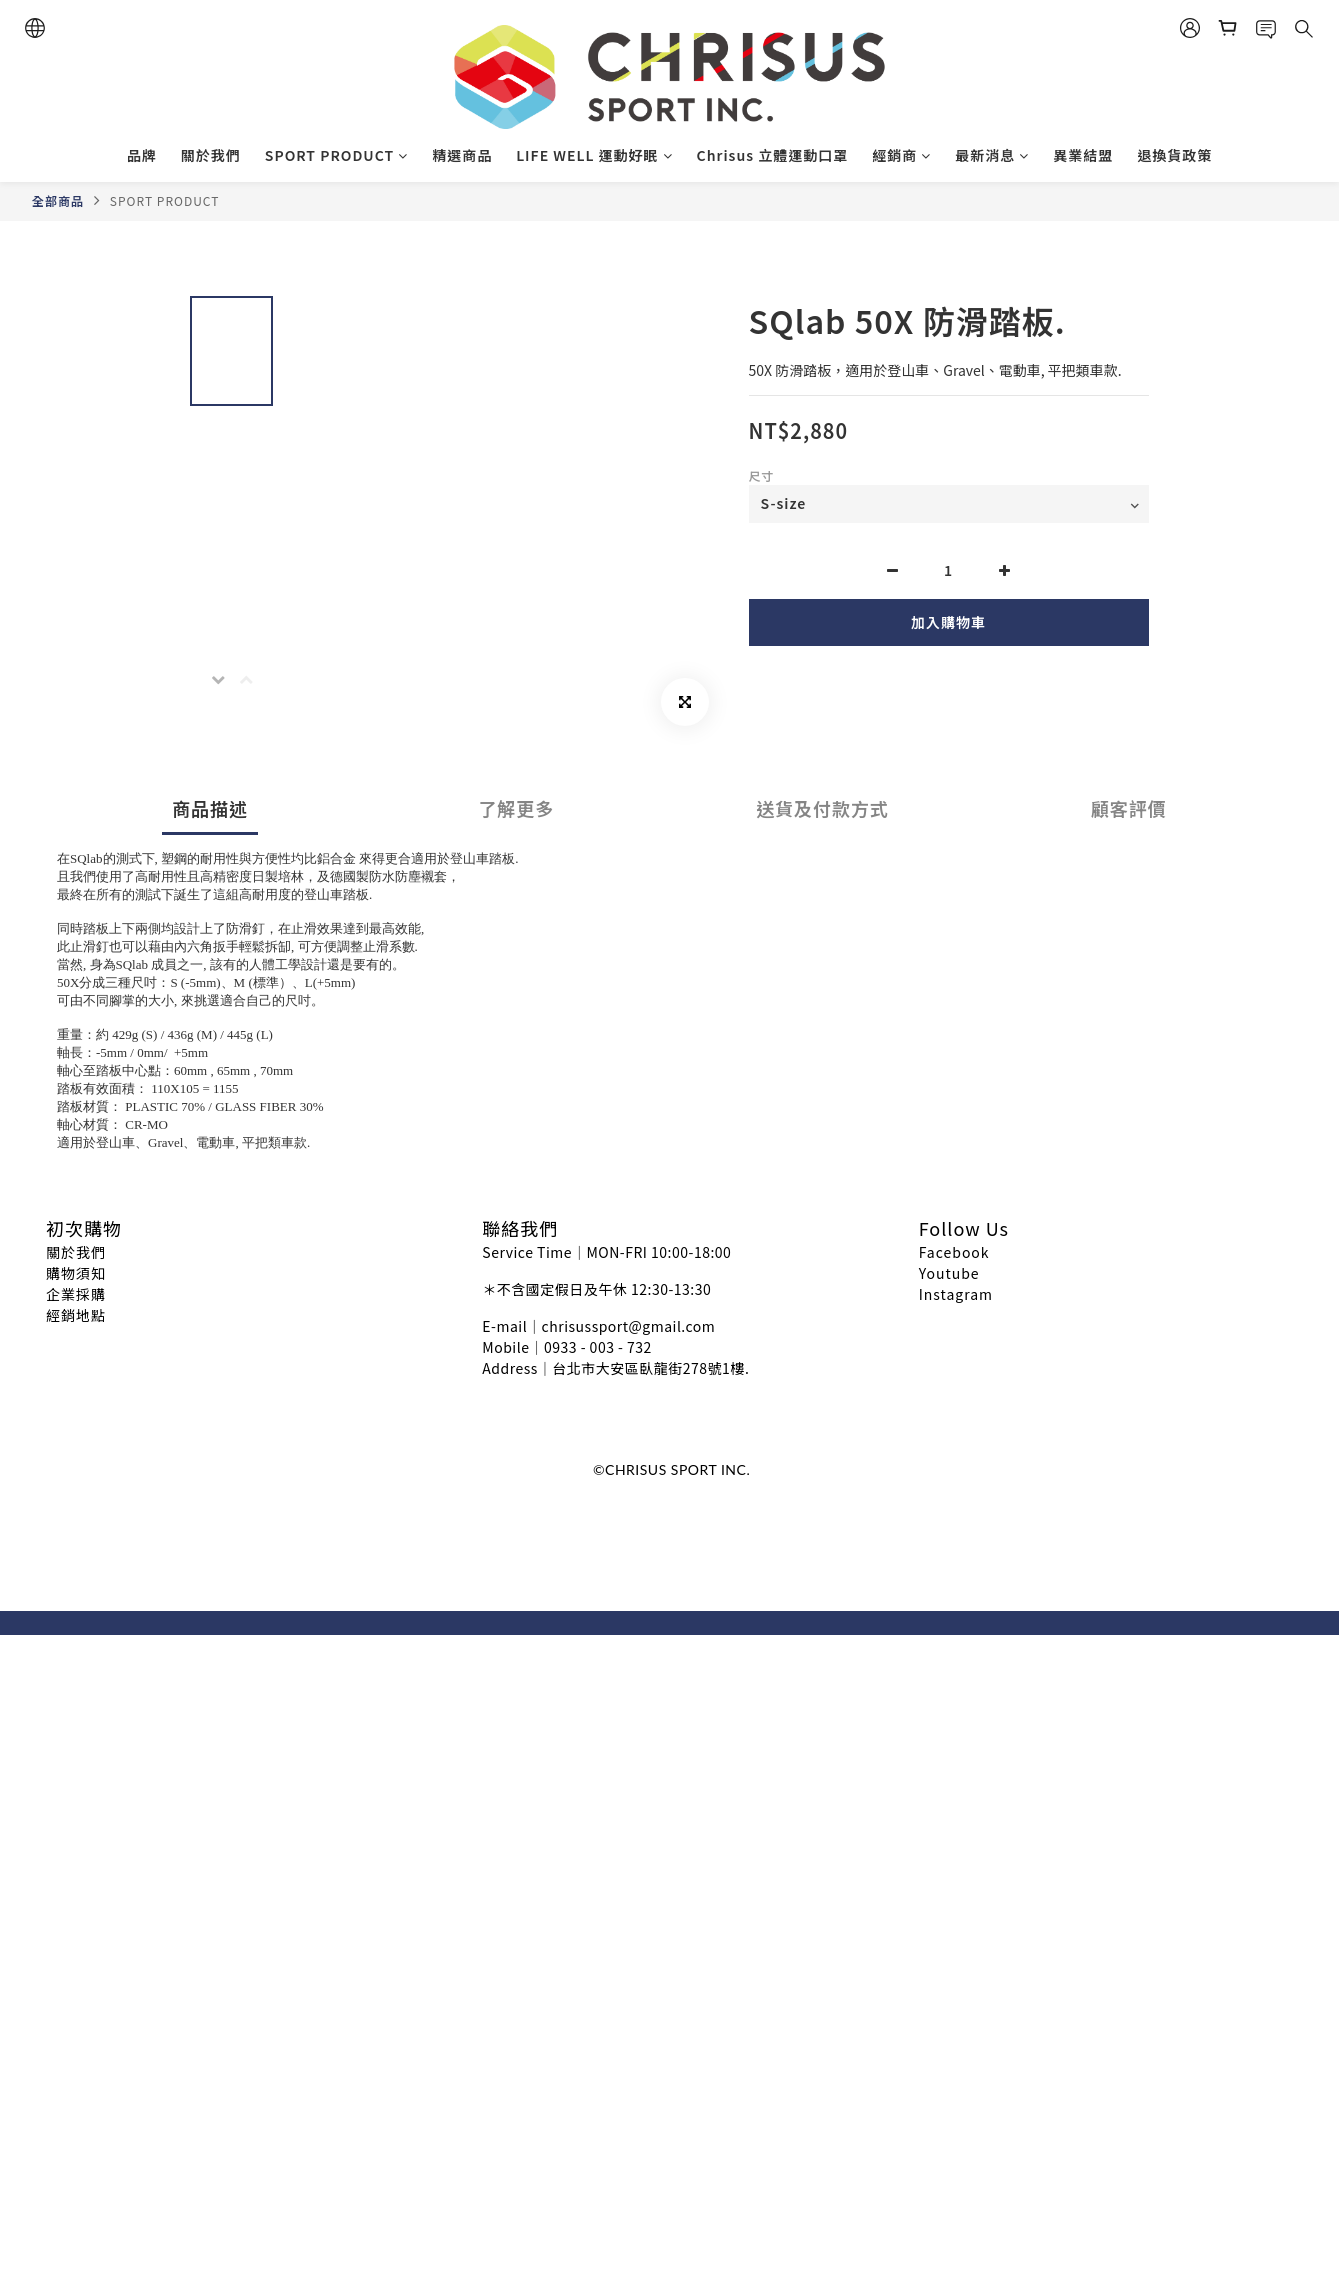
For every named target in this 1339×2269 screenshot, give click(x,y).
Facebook (954, 1252)
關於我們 (211, 155)
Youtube (949, 1273)
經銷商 (901, 155)
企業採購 (76, 1294)
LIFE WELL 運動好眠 (594, 155)
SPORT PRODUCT (336, 155)
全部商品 (58, 200)
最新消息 (992, 155)
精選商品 (462, 155)
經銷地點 (76, 1315)
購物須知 (76, 1273)
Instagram (956, 1294)
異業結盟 (1083, 155)
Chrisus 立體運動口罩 (773, 155)
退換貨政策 (1174, 155)
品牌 (142, 155)
